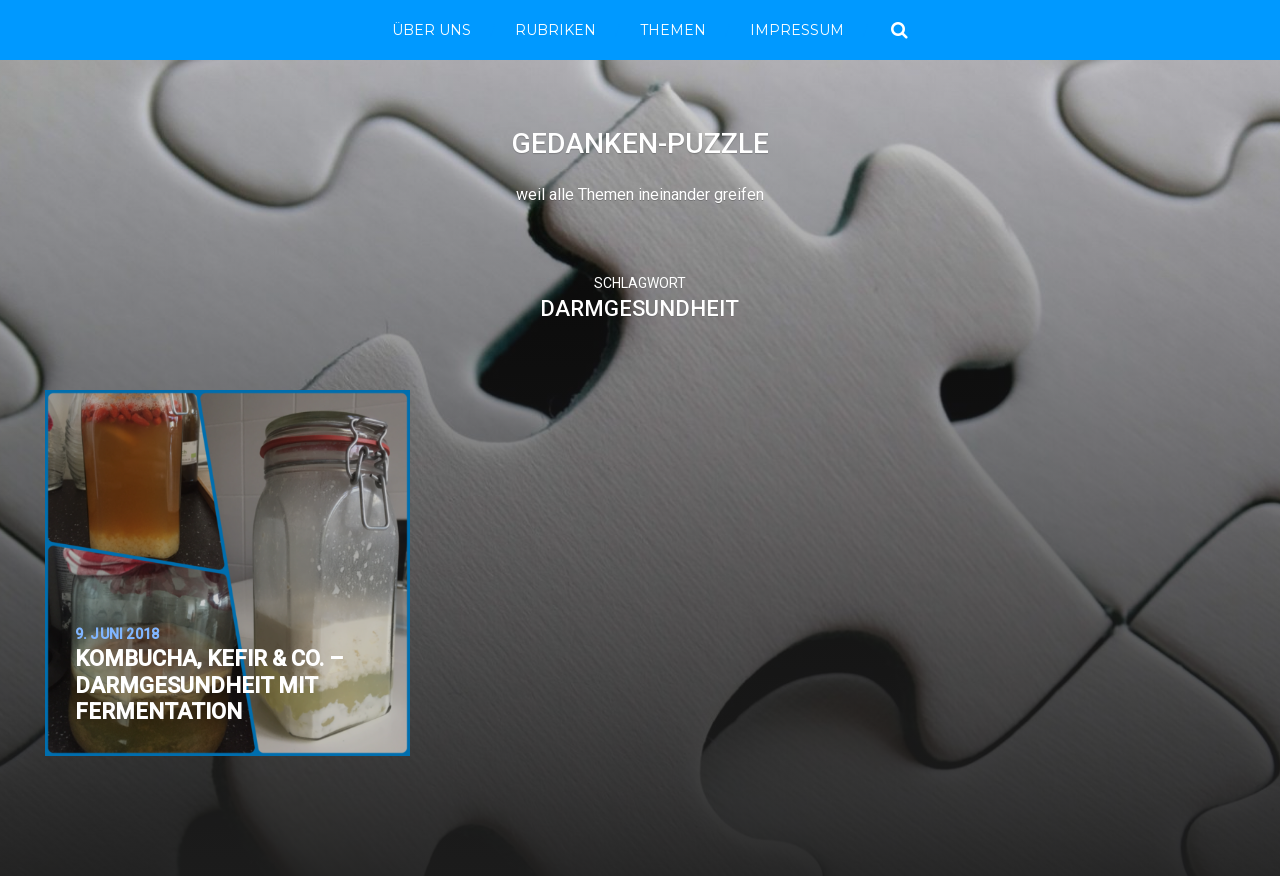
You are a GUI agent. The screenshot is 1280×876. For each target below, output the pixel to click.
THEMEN (673, 30)
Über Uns (431, 30)
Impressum (797, 30)
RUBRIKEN (555, 30)
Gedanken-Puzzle (640, 143)
